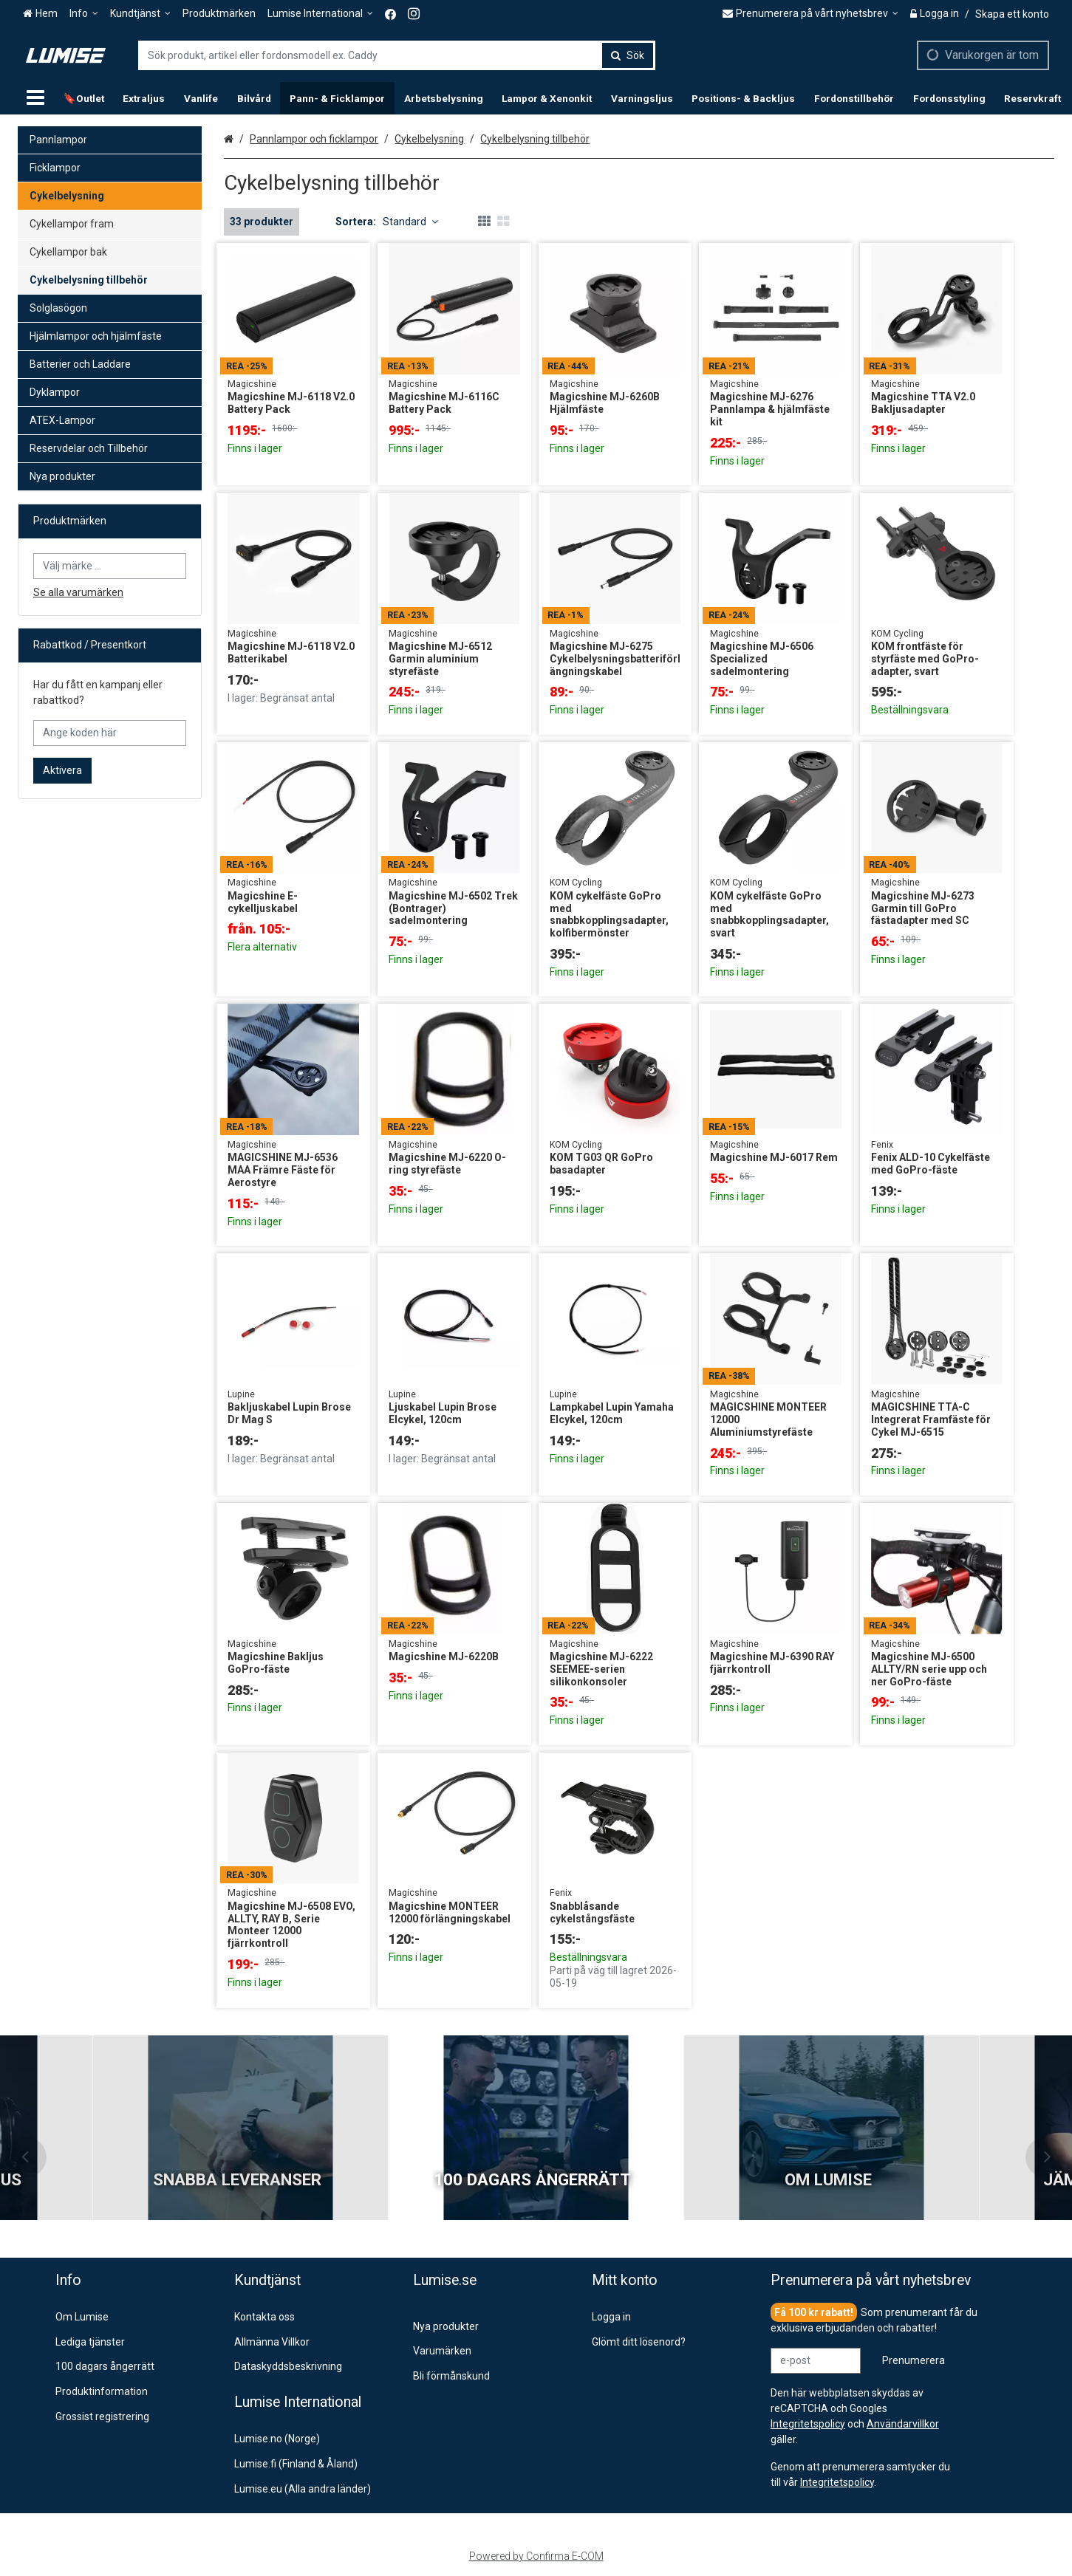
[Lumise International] (320, 13)
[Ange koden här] (109, 733)
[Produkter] (35, 98)
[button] (837, 2482)
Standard (410, 221)
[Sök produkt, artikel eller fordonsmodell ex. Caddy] (396, 55)
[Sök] (627, 55)
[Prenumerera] (914, 2361)
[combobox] (396, 55)
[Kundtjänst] (140, 13)
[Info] (84, 13)
